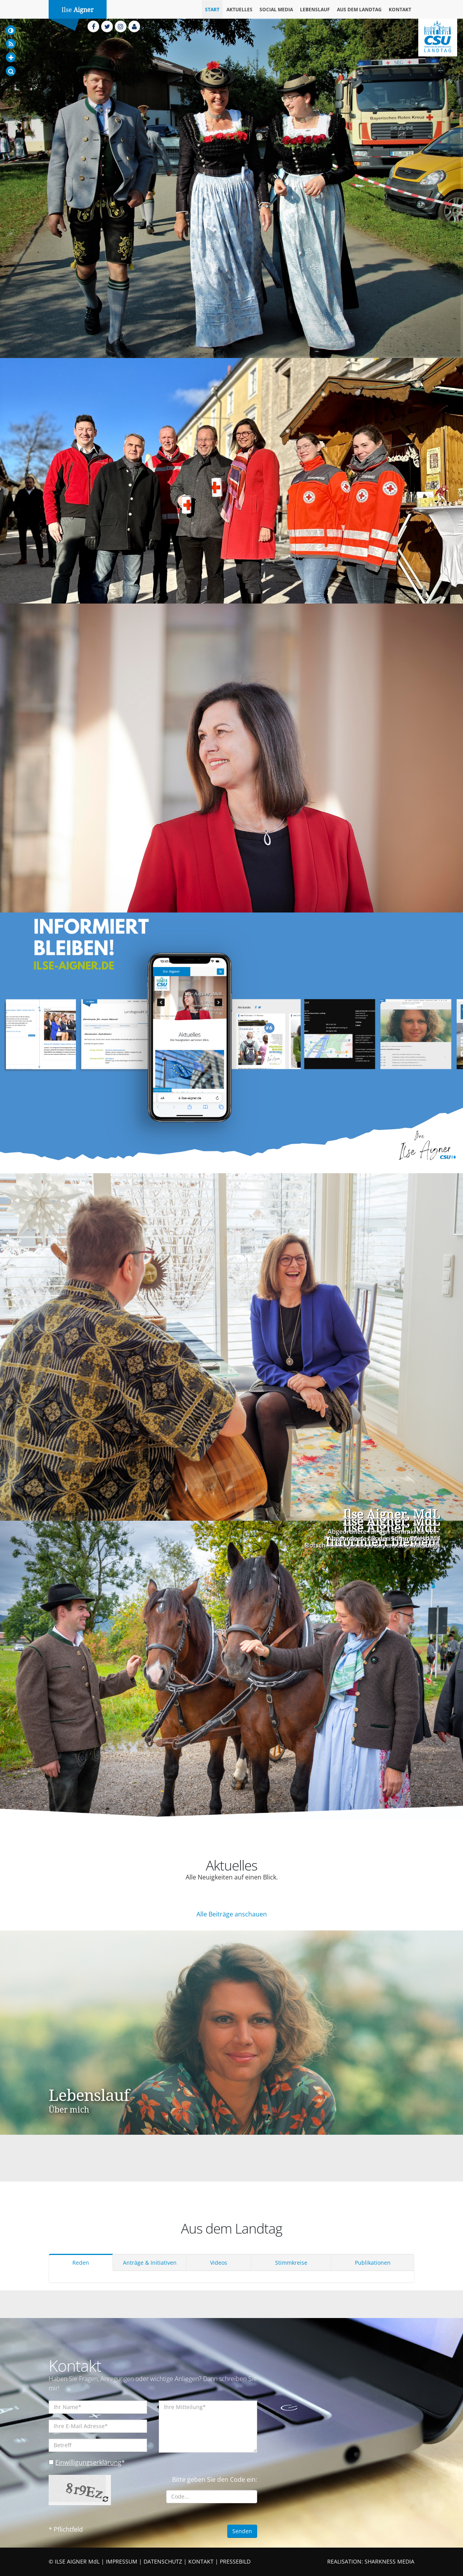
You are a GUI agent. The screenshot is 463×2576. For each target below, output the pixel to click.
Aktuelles (239, 9)
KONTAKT (201, 2561)
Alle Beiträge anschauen (231, 1914)
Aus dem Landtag (359, 9)
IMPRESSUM (121, 2561)
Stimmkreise (291, 2262)
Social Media (276, 9)
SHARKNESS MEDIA (389, 2561)
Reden (80, 2262)
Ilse (77, 10)
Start (212, 9)
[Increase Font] (11, 57)
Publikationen (373, 2262)
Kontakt (400, 9)
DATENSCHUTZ (163, 2561)
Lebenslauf (315, 9)
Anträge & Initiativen (150, 2262)
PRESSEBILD (235, 2561)
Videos (218, 2262)
